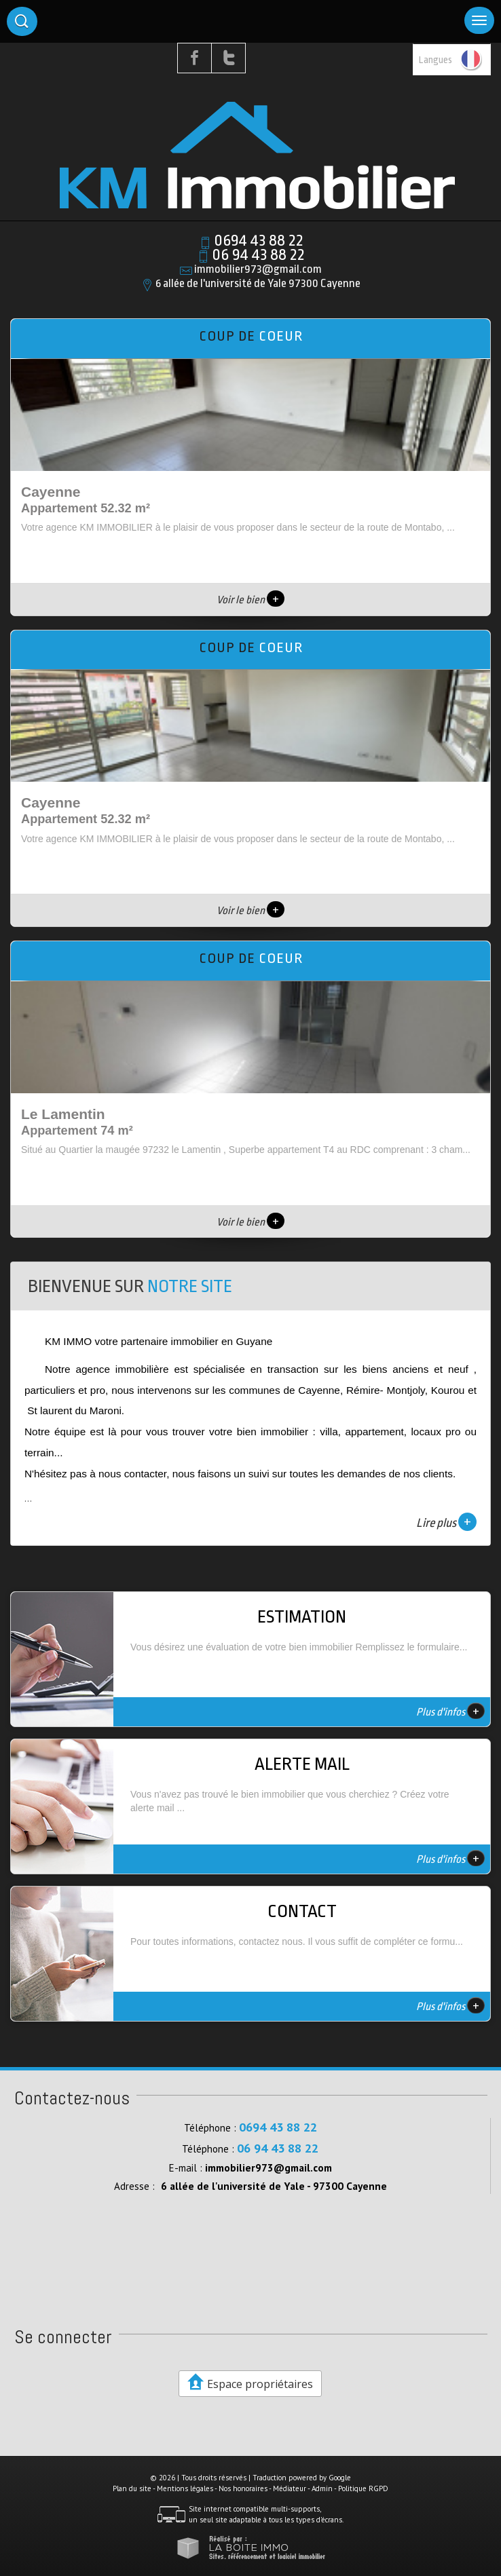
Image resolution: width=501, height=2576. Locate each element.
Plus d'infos (450, 1711)
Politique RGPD (363, 2488)
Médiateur (289, 2488)
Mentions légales (185, 2488)
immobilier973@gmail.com (258, 269)
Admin (322, 2488)
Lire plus (446, 1522)
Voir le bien (250, 600)
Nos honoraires (243, 2488)
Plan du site (132, 2488)
